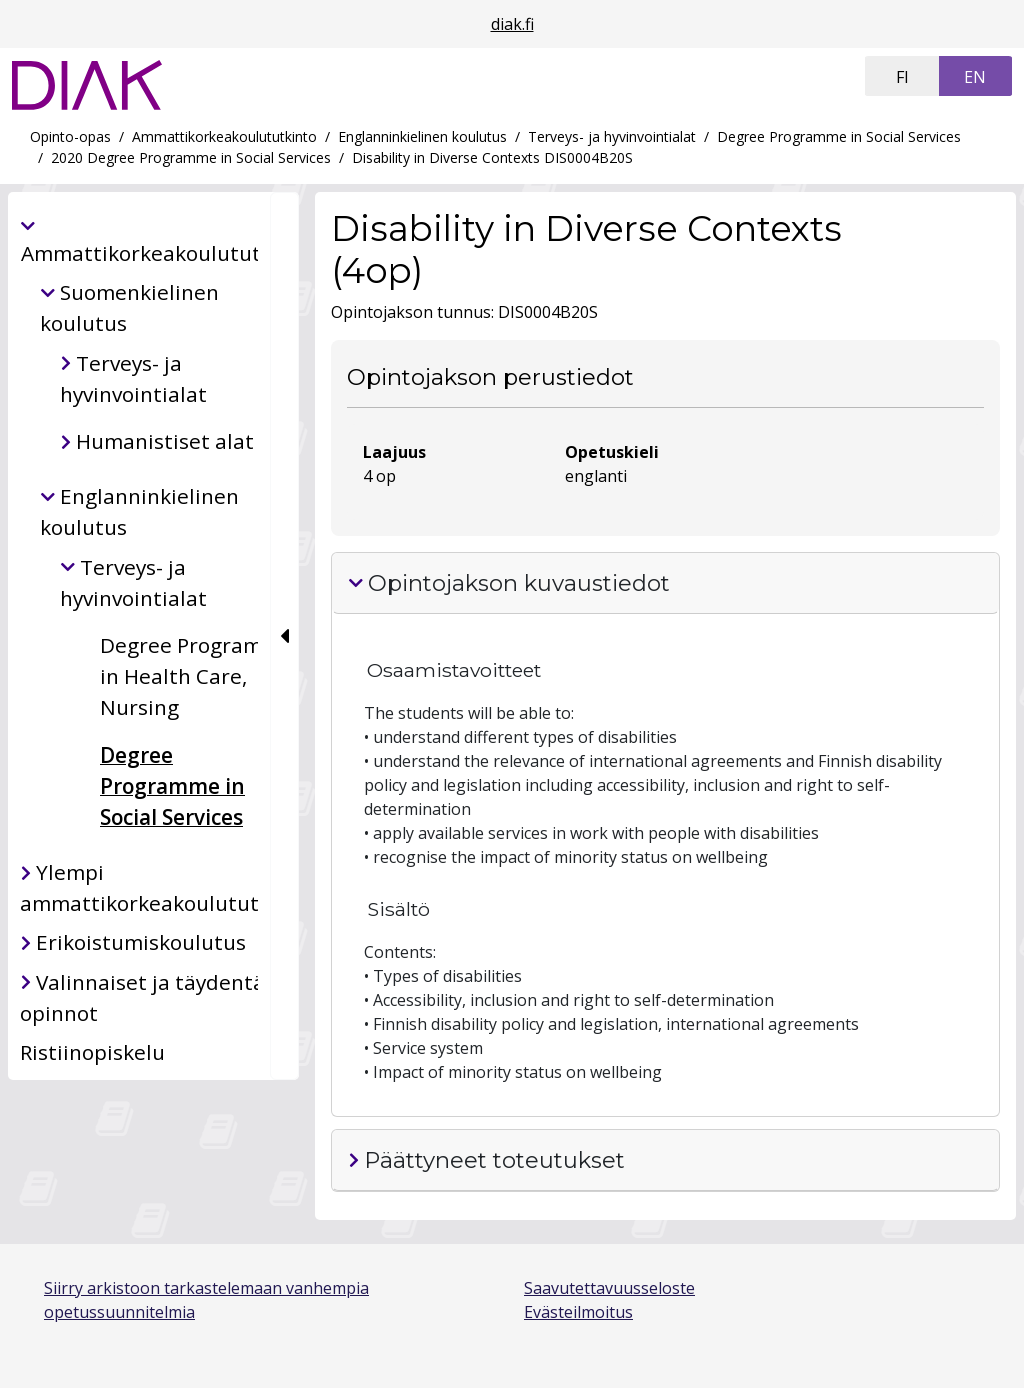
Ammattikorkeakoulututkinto (224, 136)
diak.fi (512, 24)
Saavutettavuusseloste (609, 1288)
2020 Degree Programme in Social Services (191, 157)
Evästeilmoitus (578, 1312)
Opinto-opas (70, 136)
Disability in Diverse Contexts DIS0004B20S (492, 157)
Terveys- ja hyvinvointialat (612, 136)
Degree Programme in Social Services (839, 136)
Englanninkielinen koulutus (422, 136)
